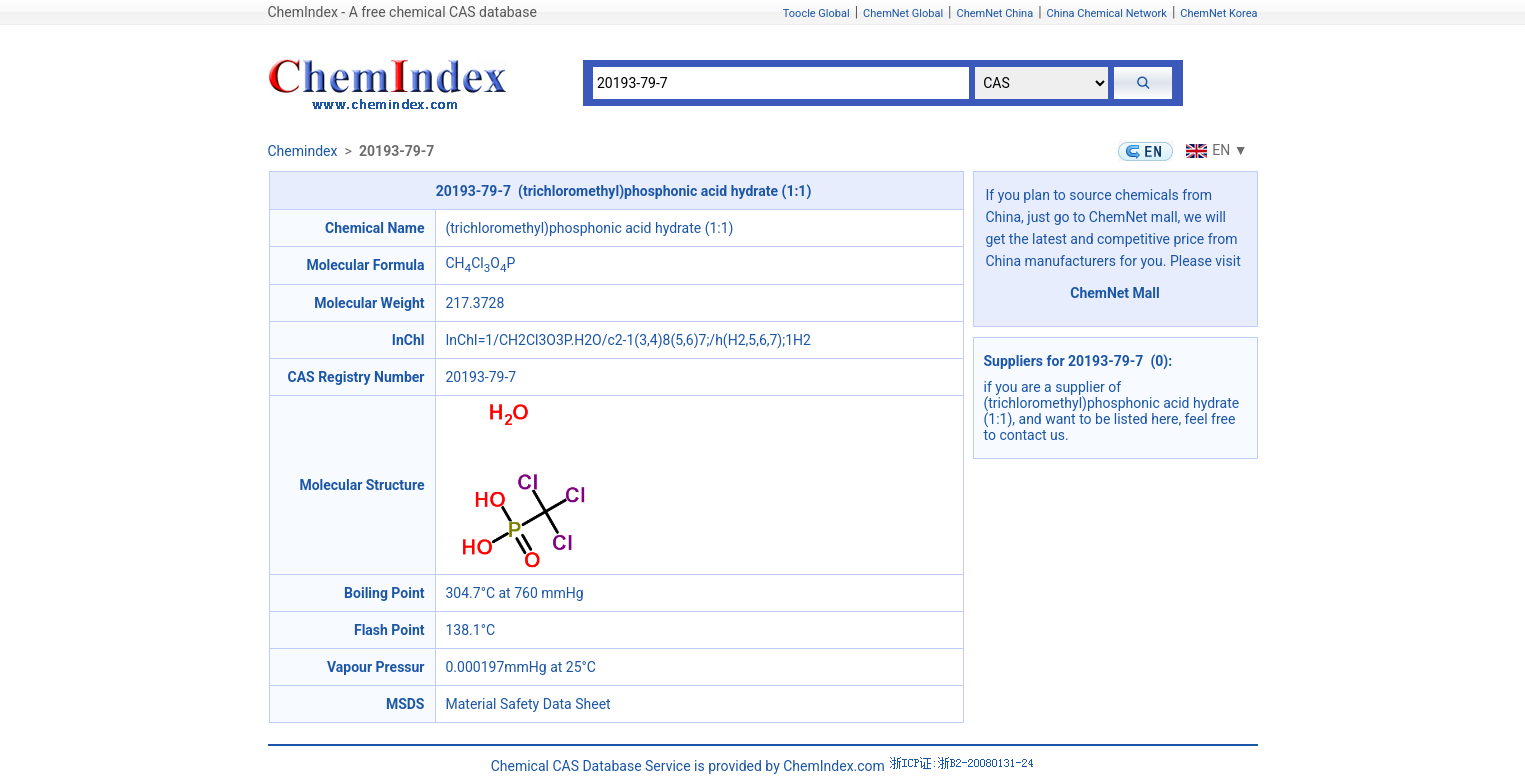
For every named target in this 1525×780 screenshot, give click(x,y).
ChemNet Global (903, 13)
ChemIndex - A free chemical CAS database (402, 12)
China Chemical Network (1107, 13)
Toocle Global (816, 13)
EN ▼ (1214, 150)
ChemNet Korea (1218, 13)
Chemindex (303, 151)
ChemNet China (994, 13)
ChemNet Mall (1115, 293)
